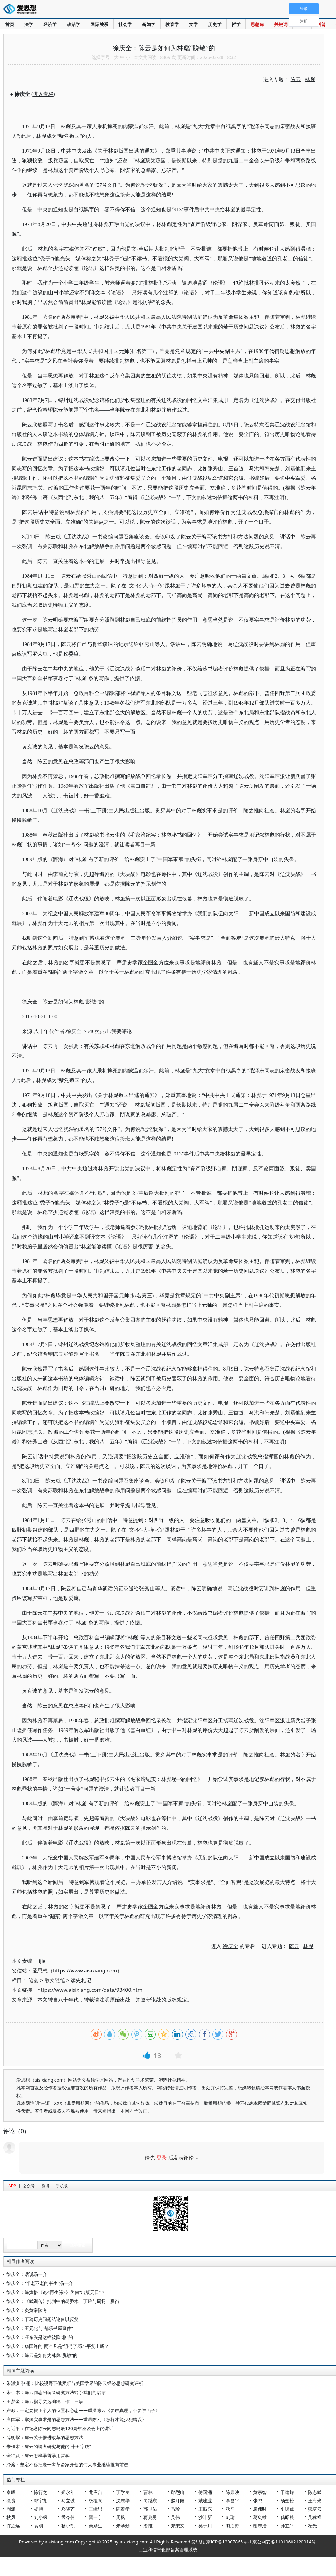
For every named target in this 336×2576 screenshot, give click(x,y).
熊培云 (314, 2509)
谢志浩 (260, 2526)
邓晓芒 (68, 2509)
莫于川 (205, 2526)
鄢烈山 (177, 2492)
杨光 (312, 2526)
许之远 (13, 2526)
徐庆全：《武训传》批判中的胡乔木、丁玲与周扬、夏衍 (62, 2301)
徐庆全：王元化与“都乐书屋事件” (39, 2328)
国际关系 (99, 24)
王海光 (314, 2500)
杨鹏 (38, 2509)
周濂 (10, 2509)
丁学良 (123, 2492)
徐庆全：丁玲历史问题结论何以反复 (42, 2319)
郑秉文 (177, 2526)
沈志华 (123, 2500)
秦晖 (10, 2492)
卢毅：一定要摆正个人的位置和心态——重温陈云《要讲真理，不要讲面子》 (83, 2410)
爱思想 (21, 9)
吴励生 (95, 2526)
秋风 (10, 2517)
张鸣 (257, 2500)
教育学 (172, 24)
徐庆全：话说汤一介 (26, 2274)
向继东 (150, 2500)
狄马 (230, 2509)
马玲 (175, 2509)
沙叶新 (205, 2517)
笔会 (33, 1980)
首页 (9, 24)
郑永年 (68, 2492)
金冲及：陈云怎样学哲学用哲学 (38, 2455)
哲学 (236, 24)
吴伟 (175, 2517)
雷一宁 (95, 2517)
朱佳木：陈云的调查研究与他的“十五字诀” (48, 2446)
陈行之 (40, 2492)
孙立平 (287, 2526)
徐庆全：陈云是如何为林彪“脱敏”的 (41, 2355)
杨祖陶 (95, 2500)
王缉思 (95, 2509)
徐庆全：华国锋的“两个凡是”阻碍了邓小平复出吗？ (57, 2346)
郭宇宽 (40, 2500)
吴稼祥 (314, 2517)
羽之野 (232, 2526)
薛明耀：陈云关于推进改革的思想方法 (44, 2437)
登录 (161, 2157)
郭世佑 (150, 2509)
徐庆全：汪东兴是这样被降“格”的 (39, 2337)
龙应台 (95, 2492)
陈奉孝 (123, 2509)
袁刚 (38, 2526)
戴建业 (205, 2500)
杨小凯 (68, 2526)
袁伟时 (260, 2509)
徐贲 (10, 2500)
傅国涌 (205, 2492)
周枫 (120, 2517)
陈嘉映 (232, 2492)
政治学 (73, 24)
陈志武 (314, 2492)
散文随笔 (54, 1980)
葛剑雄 (260, 2517)
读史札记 (81, 1980)
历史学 (215, 24)
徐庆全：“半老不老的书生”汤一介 (39, 2283)
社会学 (125, 24)
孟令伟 (68, 2517)
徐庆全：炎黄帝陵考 (26, 2310)
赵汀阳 (177, 2500)
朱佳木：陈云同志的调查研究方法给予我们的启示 (56, 2392)
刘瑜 (230, 2517)
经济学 (50, 24)
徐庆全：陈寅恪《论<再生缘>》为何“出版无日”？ (55, 2292)
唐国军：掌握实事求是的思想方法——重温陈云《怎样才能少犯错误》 (76, 2419)
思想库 (257, 24)
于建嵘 (287, 2492)
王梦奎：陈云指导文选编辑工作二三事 (44, 2401)
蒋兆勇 (150, 2517)
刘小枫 (40, 2517)
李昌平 (232, 2500)
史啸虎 (287, 2509)
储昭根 (287, 2517)
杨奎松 (287, 2500)
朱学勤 (123, 2526)
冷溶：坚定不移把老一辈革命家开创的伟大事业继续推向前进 (67, 2464)
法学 (28, 24)
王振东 (205, 2509)
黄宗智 (260, 2492)
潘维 (148, 2526)
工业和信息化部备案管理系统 (168, 2549)
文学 (193, 24)
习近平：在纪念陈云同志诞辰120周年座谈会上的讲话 (60, 2428)
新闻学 (148, 24)
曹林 (148, 2492)
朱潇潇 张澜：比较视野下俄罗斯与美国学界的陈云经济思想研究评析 (74, 2383)
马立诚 (68, 2500)
